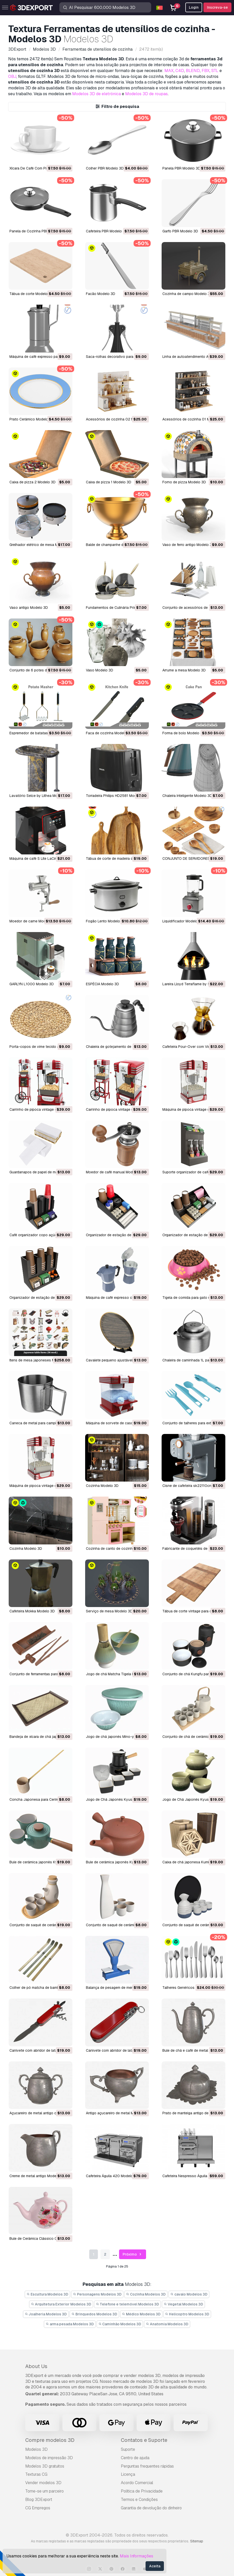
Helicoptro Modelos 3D (187, 2314)
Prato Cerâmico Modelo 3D (31, 419)
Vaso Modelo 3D (99, 670)
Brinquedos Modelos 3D (94, 2314)
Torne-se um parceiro (44, 2491)
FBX (206, 70)
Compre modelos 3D (49, 2440)
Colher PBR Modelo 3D (105, 168)
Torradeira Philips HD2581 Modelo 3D (116, 795)
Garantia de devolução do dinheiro (151, 2508)
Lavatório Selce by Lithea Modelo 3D (39, 795)
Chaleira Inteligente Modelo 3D (187, 795)
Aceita (154, 2566)
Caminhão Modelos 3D (119, 2324)
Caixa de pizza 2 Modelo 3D (32, 482)
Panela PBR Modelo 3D (181, 168)
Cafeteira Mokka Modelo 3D (32, 1611)
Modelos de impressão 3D (49, 2457)
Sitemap (196, 2541)
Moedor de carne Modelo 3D (32, 921)
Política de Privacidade (142, 2491)
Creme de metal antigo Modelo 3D (37, 2176)
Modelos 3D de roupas (146, 93)
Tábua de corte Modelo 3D (31, 293)
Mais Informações (136, 2556)
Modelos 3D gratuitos (44, 2466)
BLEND (193, 70)
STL (214, 70)
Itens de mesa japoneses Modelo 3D (39, 1360)
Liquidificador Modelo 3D (182, 921)
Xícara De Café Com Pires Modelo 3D (39, 168)
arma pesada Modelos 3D (70, 2324)
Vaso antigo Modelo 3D (28, 607)
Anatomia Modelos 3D (167, 2324)
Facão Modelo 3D (100, 293)
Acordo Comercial (137, 2482)
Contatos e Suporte (144, 2440)
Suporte (128, 2449)
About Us (36, 2366)
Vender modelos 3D (43, 2482)
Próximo (133, 2254)
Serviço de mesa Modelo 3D (109, 1611)
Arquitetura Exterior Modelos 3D (61, 2304)
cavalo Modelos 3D (188, 2294)
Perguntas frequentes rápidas (147, 2466)
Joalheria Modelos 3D (46, 2314)
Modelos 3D (36, 2449)
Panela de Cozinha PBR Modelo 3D (38, 231)
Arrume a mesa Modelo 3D (184, 670)
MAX (169, 70)
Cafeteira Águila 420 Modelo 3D (112, 2176)
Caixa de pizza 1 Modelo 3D (108, 482)
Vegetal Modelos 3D (183, 2304)
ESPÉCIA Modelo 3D (102, 984)
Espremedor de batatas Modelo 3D (38, 733)
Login (194, 7)
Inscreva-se (217, 7)
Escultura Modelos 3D (47, 2294)
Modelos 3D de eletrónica (96, 93)
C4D (179, 70)
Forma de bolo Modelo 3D (183, 733)
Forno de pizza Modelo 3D (184, 482)
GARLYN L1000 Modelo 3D (31, 984)
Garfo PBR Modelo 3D (180, 231)
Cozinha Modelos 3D (146, 2294)
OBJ (12, 76)
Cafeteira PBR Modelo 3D (106, 231)
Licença (128, 2474)
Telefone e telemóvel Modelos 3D (127, 2304)
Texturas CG (36, 2474)
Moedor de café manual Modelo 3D (115, 1172)
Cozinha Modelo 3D (102, 1485)
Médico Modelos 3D (141, 2314)
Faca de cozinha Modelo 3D (109, 733)
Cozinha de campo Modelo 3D (187, 293)
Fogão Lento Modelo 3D (106, 921)
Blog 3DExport (38, 2499)
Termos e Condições (139, 2499)
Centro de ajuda (135, 2457)
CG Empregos (37, 2508)
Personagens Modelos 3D (97, 2294)
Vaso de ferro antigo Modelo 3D (188, 544)
